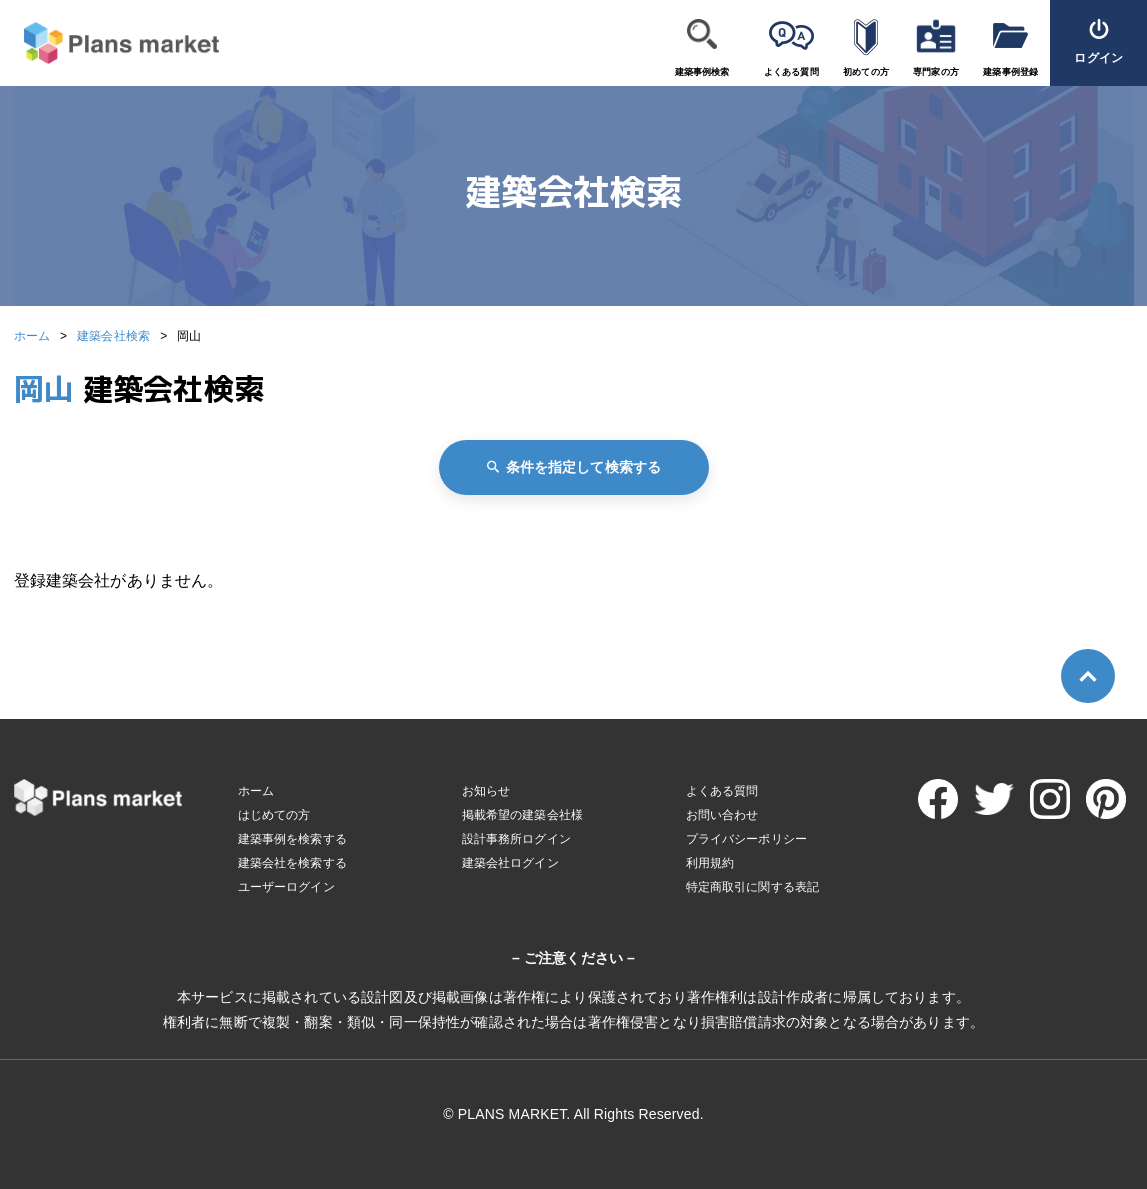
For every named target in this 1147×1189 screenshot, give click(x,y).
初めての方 (866, 72)
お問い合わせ (722, 815)
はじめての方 (274, 815)
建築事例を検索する (292, 839)
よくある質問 (791, 72)
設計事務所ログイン (516, 839)
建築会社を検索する (292, 863)
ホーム (32, 336)
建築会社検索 (113, 336)
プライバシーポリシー (747, 839)
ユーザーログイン (286, 887)
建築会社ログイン (510, 863)
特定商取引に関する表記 (753, 887)
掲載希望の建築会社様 (523, 815)
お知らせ (486, 791)
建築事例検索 (702, 72)
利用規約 (710, 863)
